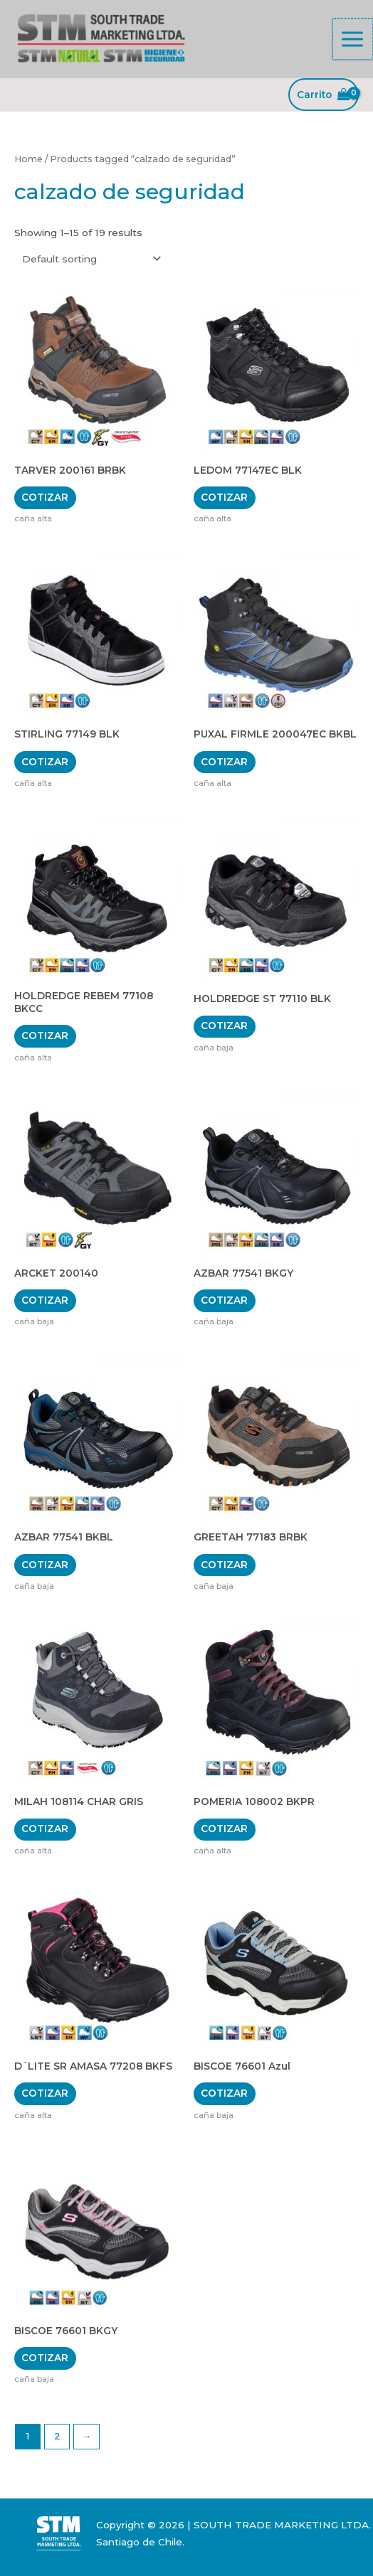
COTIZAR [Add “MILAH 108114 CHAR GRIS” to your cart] (44, 1828)
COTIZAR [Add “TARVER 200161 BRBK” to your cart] (44, 497)
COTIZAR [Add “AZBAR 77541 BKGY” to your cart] (224, 1300)
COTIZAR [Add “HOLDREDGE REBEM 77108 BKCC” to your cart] (44, 1035)
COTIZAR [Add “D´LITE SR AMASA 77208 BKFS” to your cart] (44, 2093)
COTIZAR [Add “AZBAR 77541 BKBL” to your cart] (44, 1564)
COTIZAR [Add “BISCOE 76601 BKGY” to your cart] (44, 2357)
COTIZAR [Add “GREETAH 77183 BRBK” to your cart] (224, 1564)
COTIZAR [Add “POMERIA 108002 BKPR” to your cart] (224, 1828)
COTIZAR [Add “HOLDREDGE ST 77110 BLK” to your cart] (224, 1025)
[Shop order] (89, 259)
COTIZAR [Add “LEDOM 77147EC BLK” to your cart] (224, 497)
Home (28, 159)
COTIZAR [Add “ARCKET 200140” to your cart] (44, 1300)
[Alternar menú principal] (353, 38)
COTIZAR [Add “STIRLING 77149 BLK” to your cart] (44, 761)
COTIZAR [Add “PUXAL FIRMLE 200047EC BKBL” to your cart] (224, 761)
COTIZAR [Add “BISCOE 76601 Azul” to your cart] (224, 2093)
